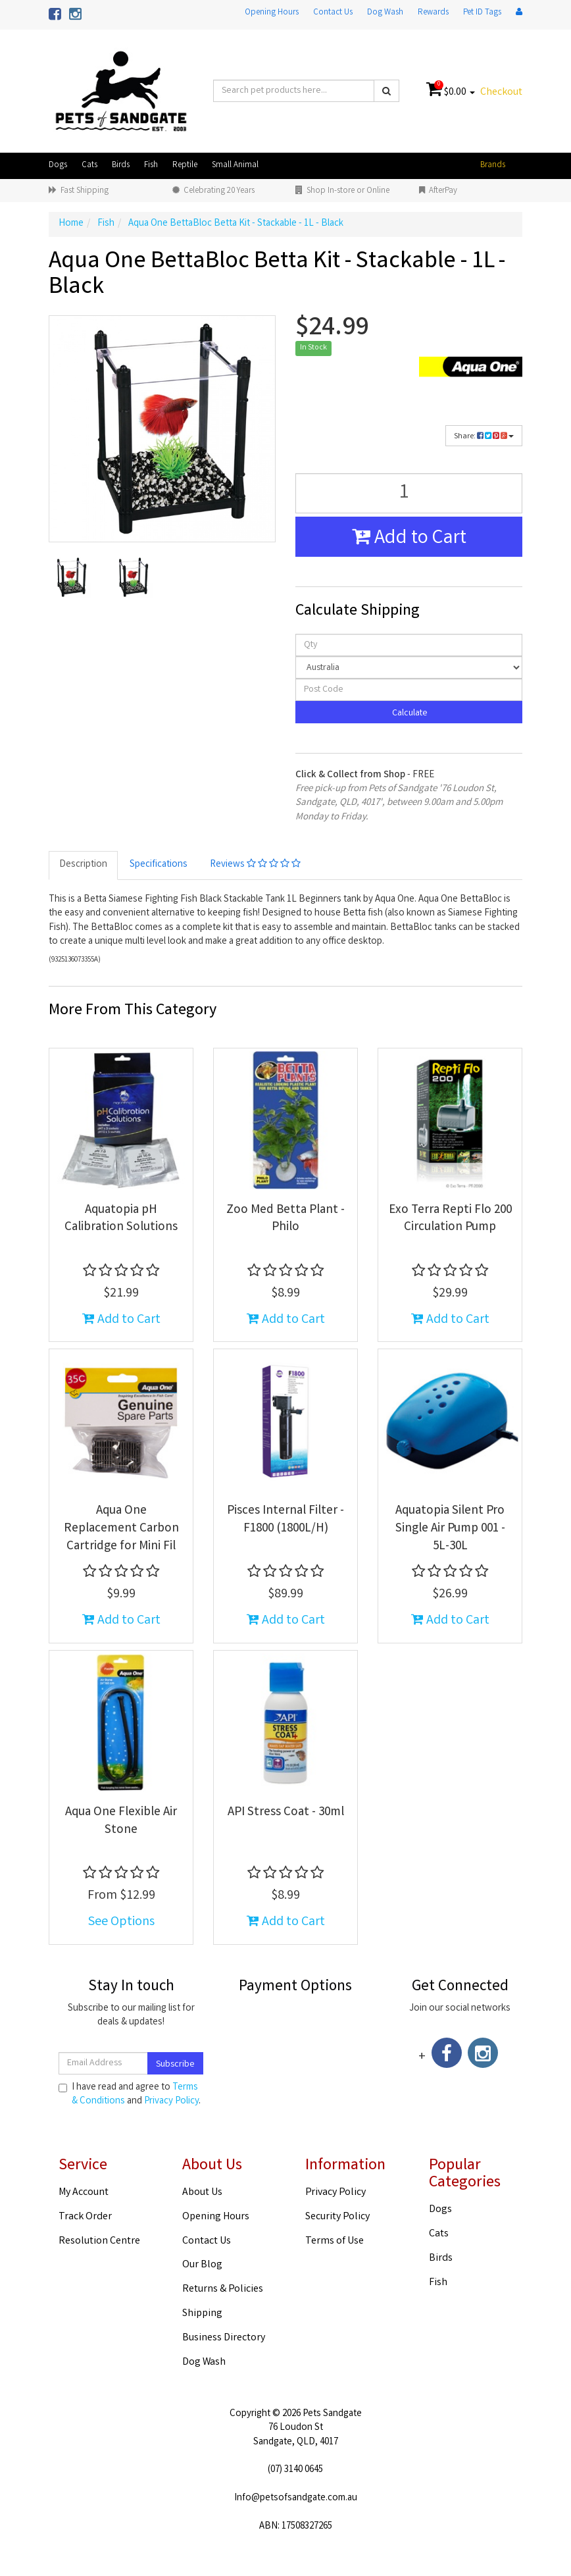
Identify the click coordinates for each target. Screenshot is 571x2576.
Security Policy (337, 2217)
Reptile (184, 165)
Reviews (255, 865)
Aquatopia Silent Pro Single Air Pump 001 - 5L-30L (450, 1528)
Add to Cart (409, 539)
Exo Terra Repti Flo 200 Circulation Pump (450, 1219)
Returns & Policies (222, 2289)
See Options (121, 1922)
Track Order (85, 2217)
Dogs (58, 165)
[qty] (408, 645)
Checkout (501, 92)
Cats (89, 165)
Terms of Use (334, 2241)
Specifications (158, 865)
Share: (484, 436)
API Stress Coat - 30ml (286, 1812)
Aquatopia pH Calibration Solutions (121, 1219)
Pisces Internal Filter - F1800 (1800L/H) (285, 1520)
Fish (151, 165)
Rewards (433, 13)
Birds (121, 165)
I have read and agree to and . (130, 2095)
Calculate (409, 713)
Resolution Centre (99, 2241)
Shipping (202, 2313)
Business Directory (223, 2338)
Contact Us (333, 13)
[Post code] (408, 690)
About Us (202, 2192)
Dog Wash (385, 13)
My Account (84, 2192)
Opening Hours (272, 13)
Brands (492, 165)
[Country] (408, 667)
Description (83, 865)
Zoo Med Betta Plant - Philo (285, 1219)
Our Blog (202, 2265)
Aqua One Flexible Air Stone (121, 1821)
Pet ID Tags (482, 13)
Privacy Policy (171, 2101)
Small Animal (235, 165)
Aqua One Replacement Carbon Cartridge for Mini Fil (121, 1528)
